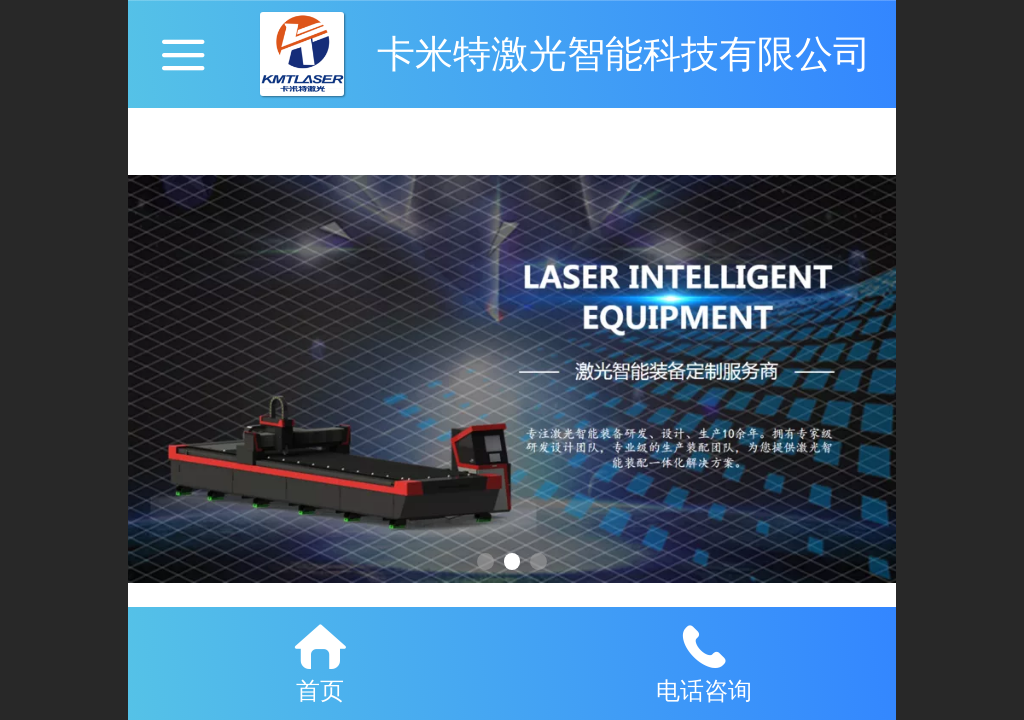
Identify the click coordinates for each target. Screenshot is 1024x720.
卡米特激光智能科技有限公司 (624, 53)
